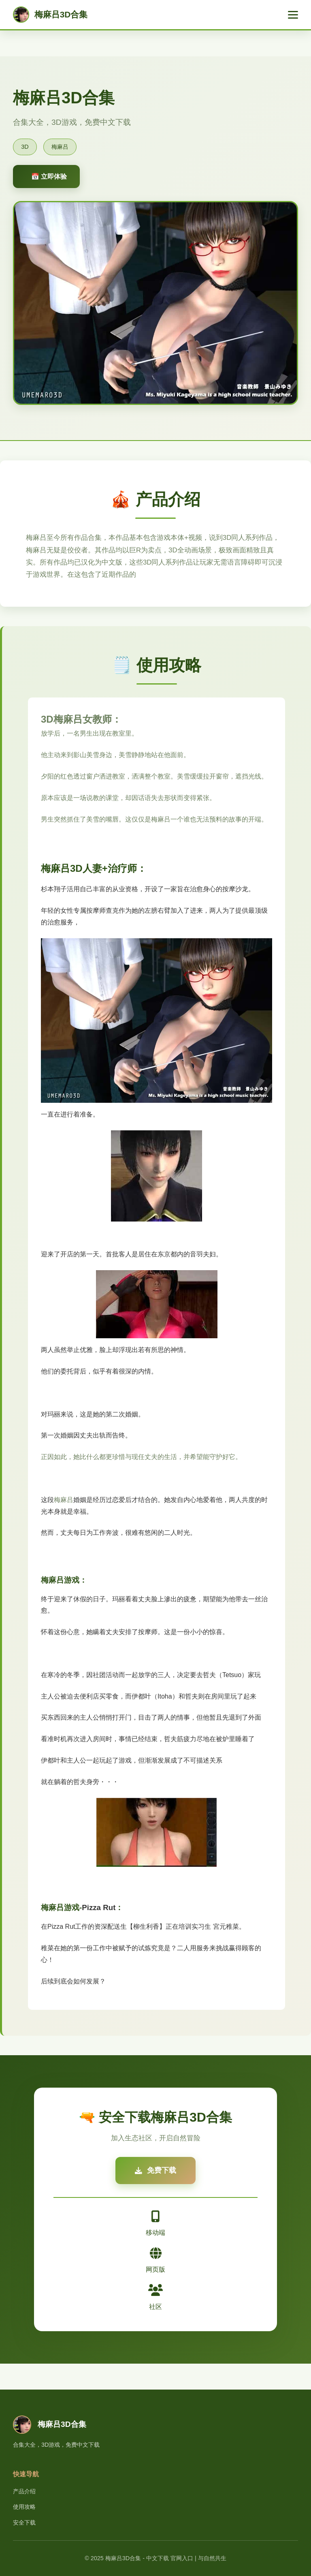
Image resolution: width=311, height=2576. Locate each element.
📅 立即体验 (49, 176)
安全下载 (24, 2522)
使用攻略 (24, 2506)
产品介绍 (24, 2491)
